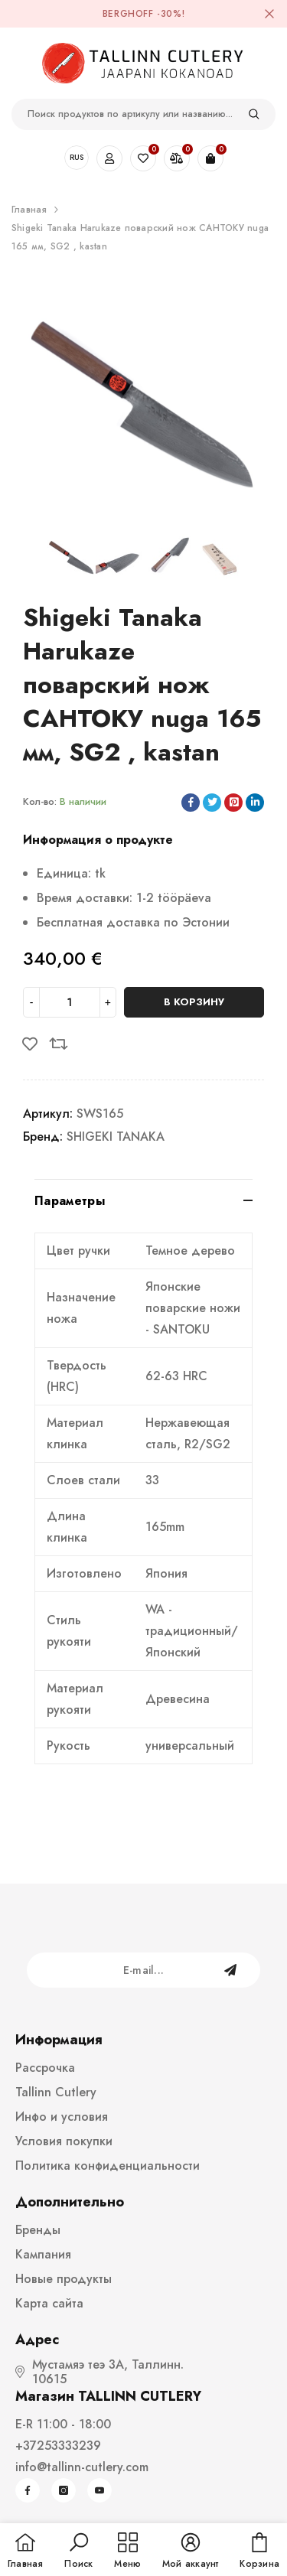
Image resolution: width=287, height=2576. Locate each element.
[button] (78, 2551)
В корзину (194, 1002)
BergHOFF (128, 14)
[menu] (127, 2551)
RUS (76, 157)
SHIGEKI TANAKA (116, 1136)
